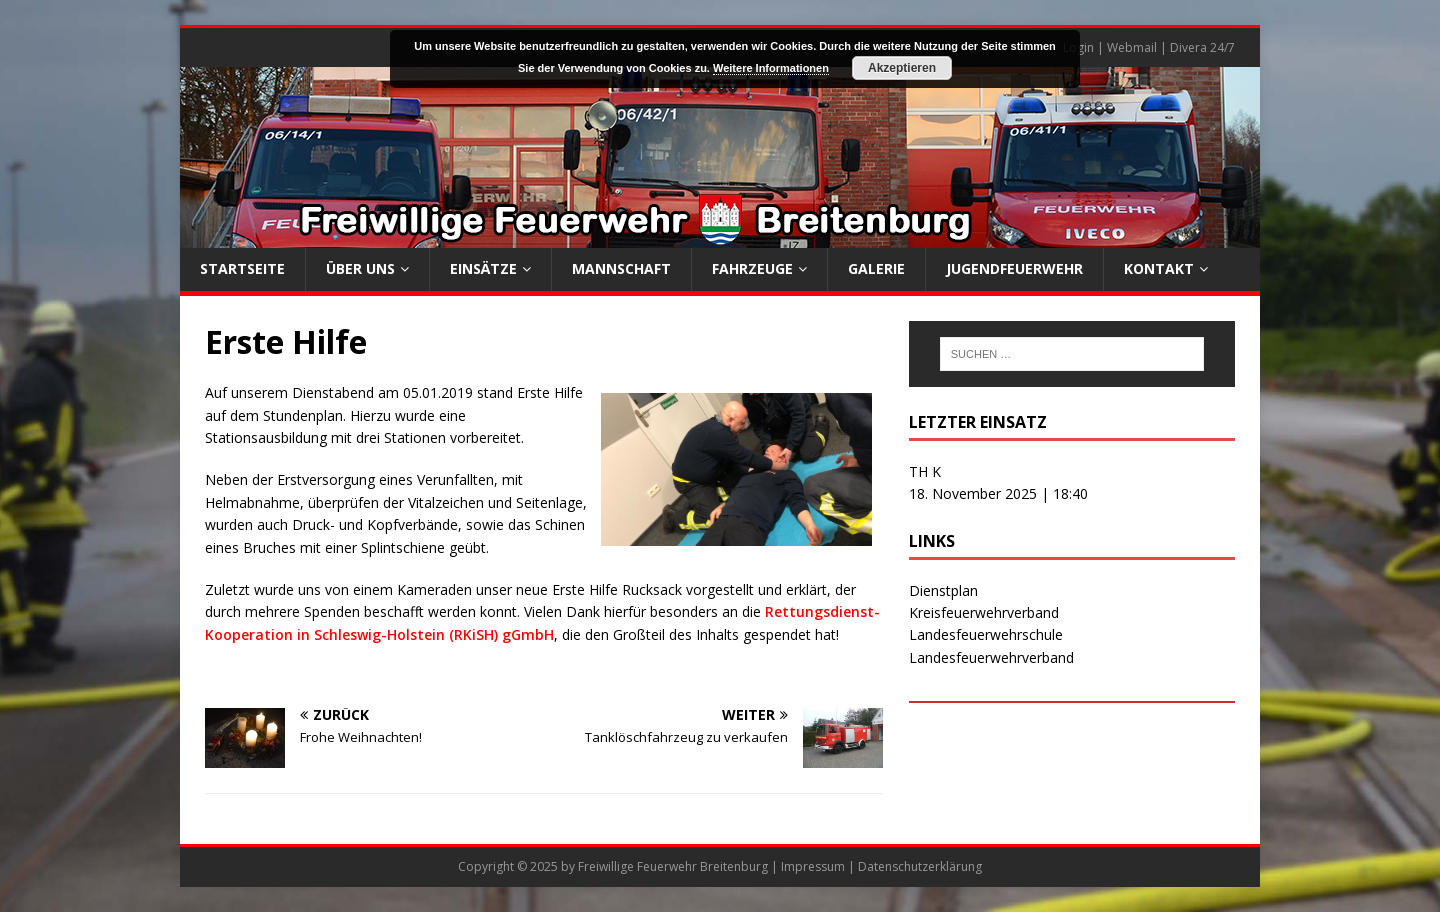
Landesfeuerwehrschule (986, 634)
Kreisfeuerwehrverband (984, 612)
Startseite (242, 268)
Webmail (1132, 47)
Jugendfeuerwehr (1014, 268)
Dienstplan (943, 590)
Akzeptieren (902, 68)
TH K (925, 471)
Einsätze (483, 268)
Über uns (360, 268)
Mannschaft (621, 268)
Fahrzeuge (752, 268)
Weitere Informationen (771, 68)
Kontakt (1159, 268)
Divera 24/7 (1202, 47)
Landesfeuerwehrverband (991, 657)
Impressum (813, 866)
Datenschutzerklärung (920, 866)
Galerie (876, 268)
